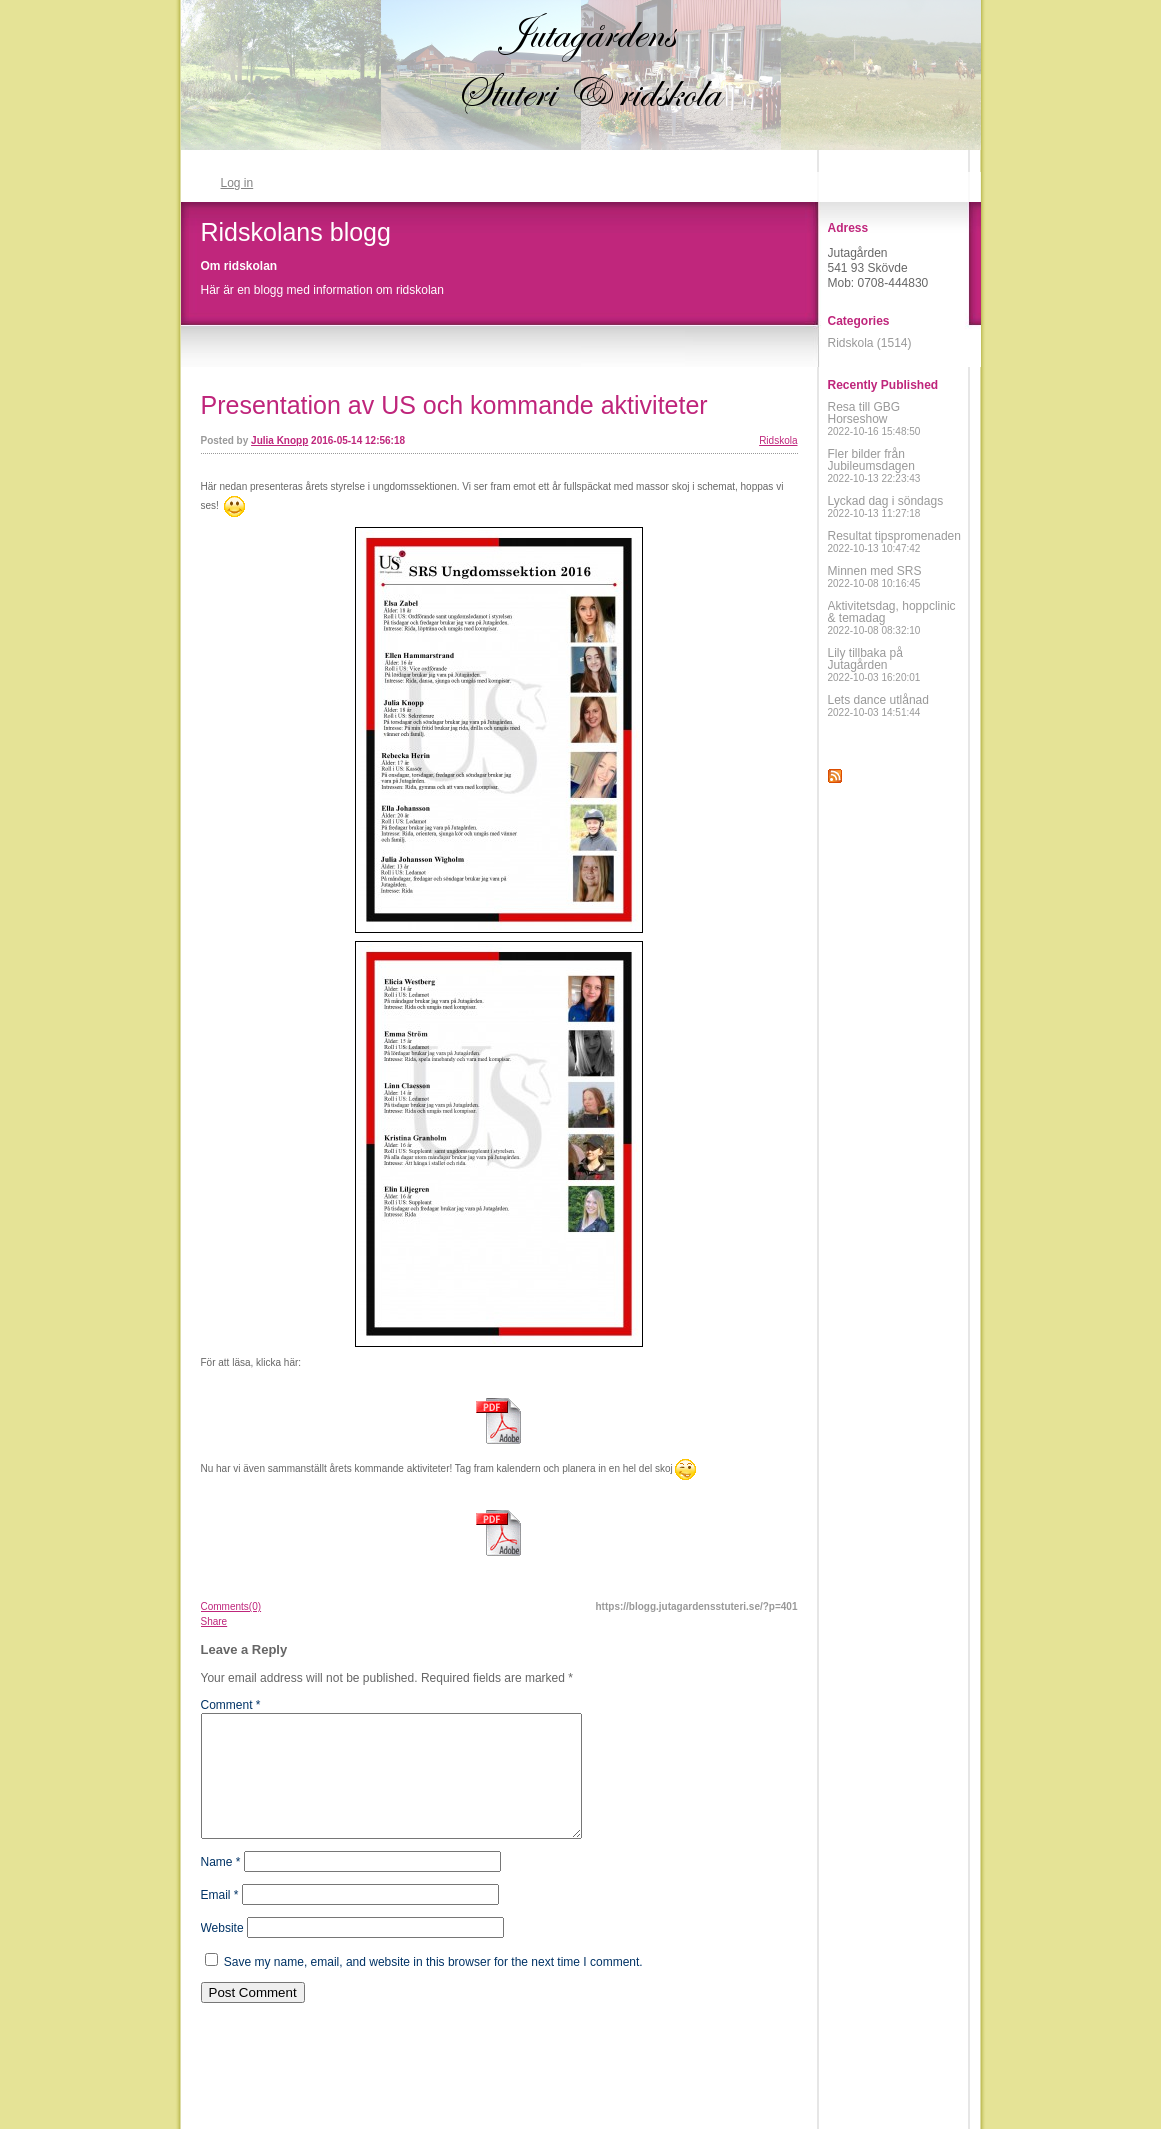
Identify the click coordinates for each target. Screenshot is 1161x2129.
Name (221, 1886)
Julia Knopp (279, 440)
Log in (237, 183)
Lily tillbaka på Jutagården (874, 664)
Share (214, 1621)
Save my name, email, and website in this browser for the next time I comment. (433, 1986)
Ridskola (778, 440)
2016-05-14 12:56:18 (358, 440)
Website (222, 1952)
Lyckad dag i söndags (886, 506)
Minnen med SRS (875, 576)
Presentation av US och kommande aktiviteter (454, 405)
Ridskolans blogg (296, 232)
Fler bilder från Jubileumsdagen (874, 465)
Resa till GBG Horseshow (874, 418)
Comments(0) (231, 1606)
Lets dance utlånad (878, 705)
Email (220, 1919)
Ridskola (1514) (870, 343)
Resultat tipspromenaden (894, 541)
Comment (231, 1705)
